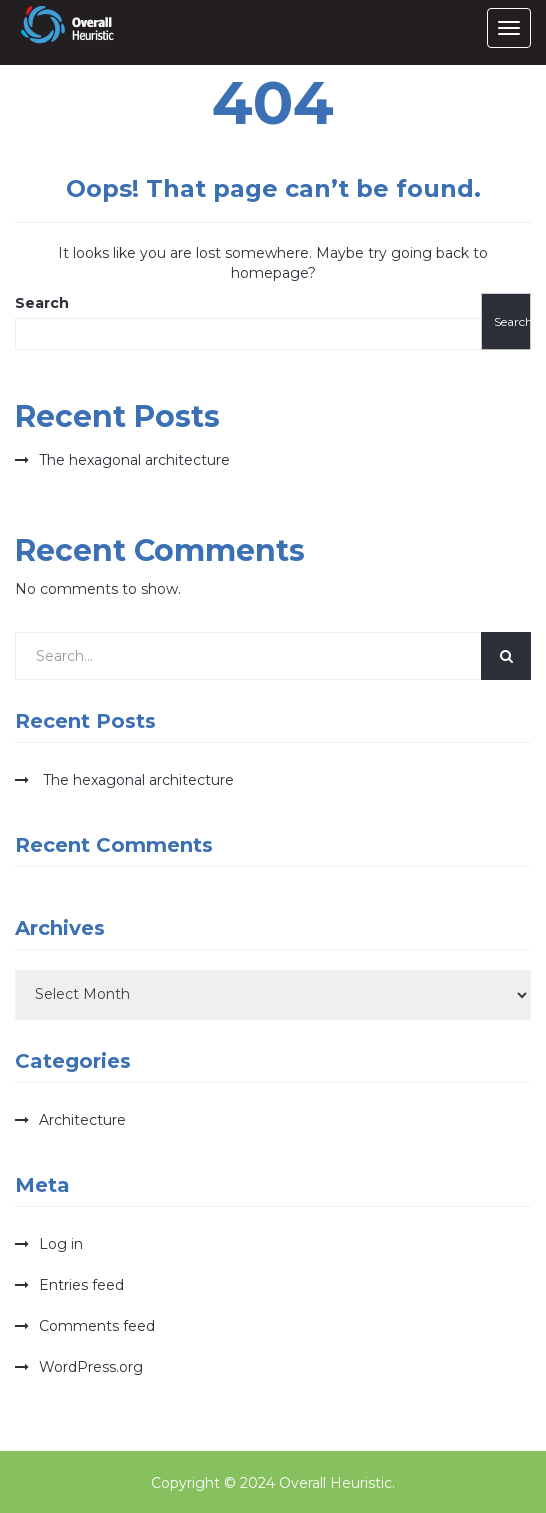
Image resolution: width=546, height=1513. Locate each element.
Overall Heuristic (335, 1483)
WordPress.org (91, 1367)
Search (42, 303)
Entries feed (81, 1285)
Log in (61, 1244)
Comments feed (97, 1326)
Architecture (82, 1120)
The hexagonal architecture (134, 460)
